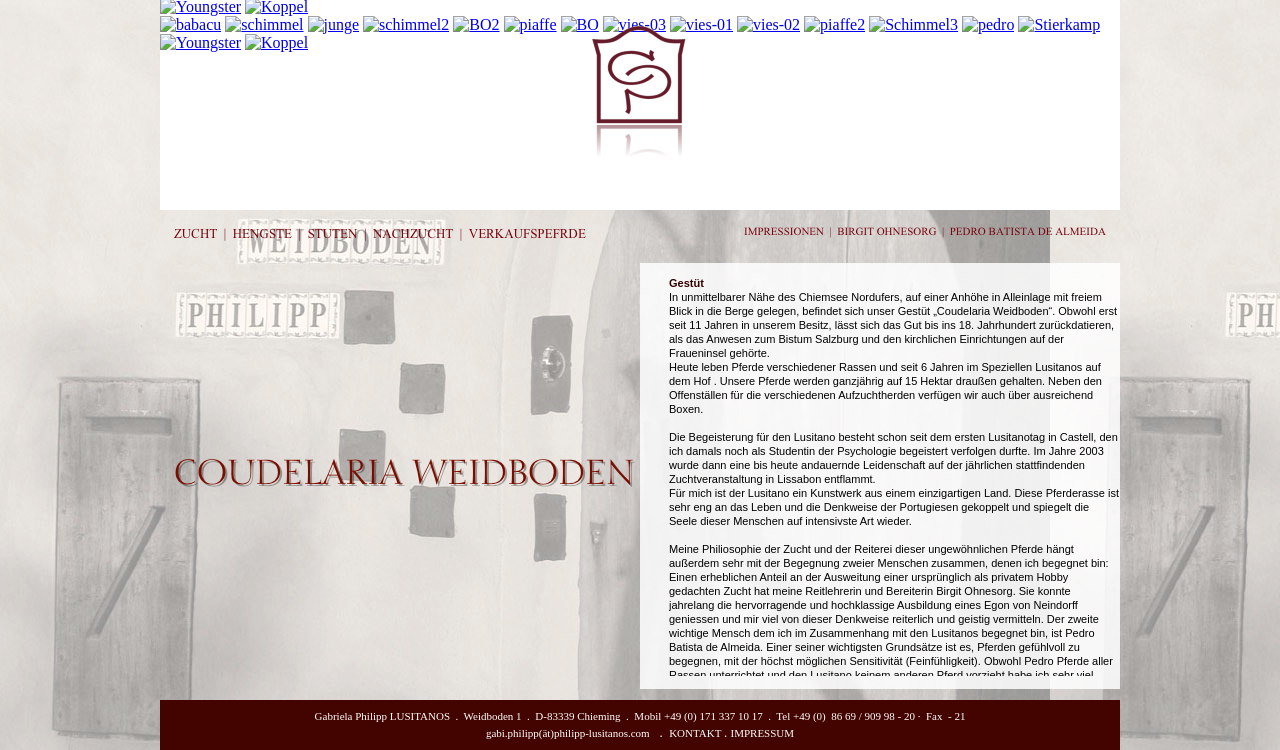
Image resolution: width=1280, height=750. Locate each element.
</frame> (894, 476)
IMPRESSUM (763, 733)
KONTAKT (695, 733)
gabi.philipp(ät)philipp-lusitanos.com (568, 733)
